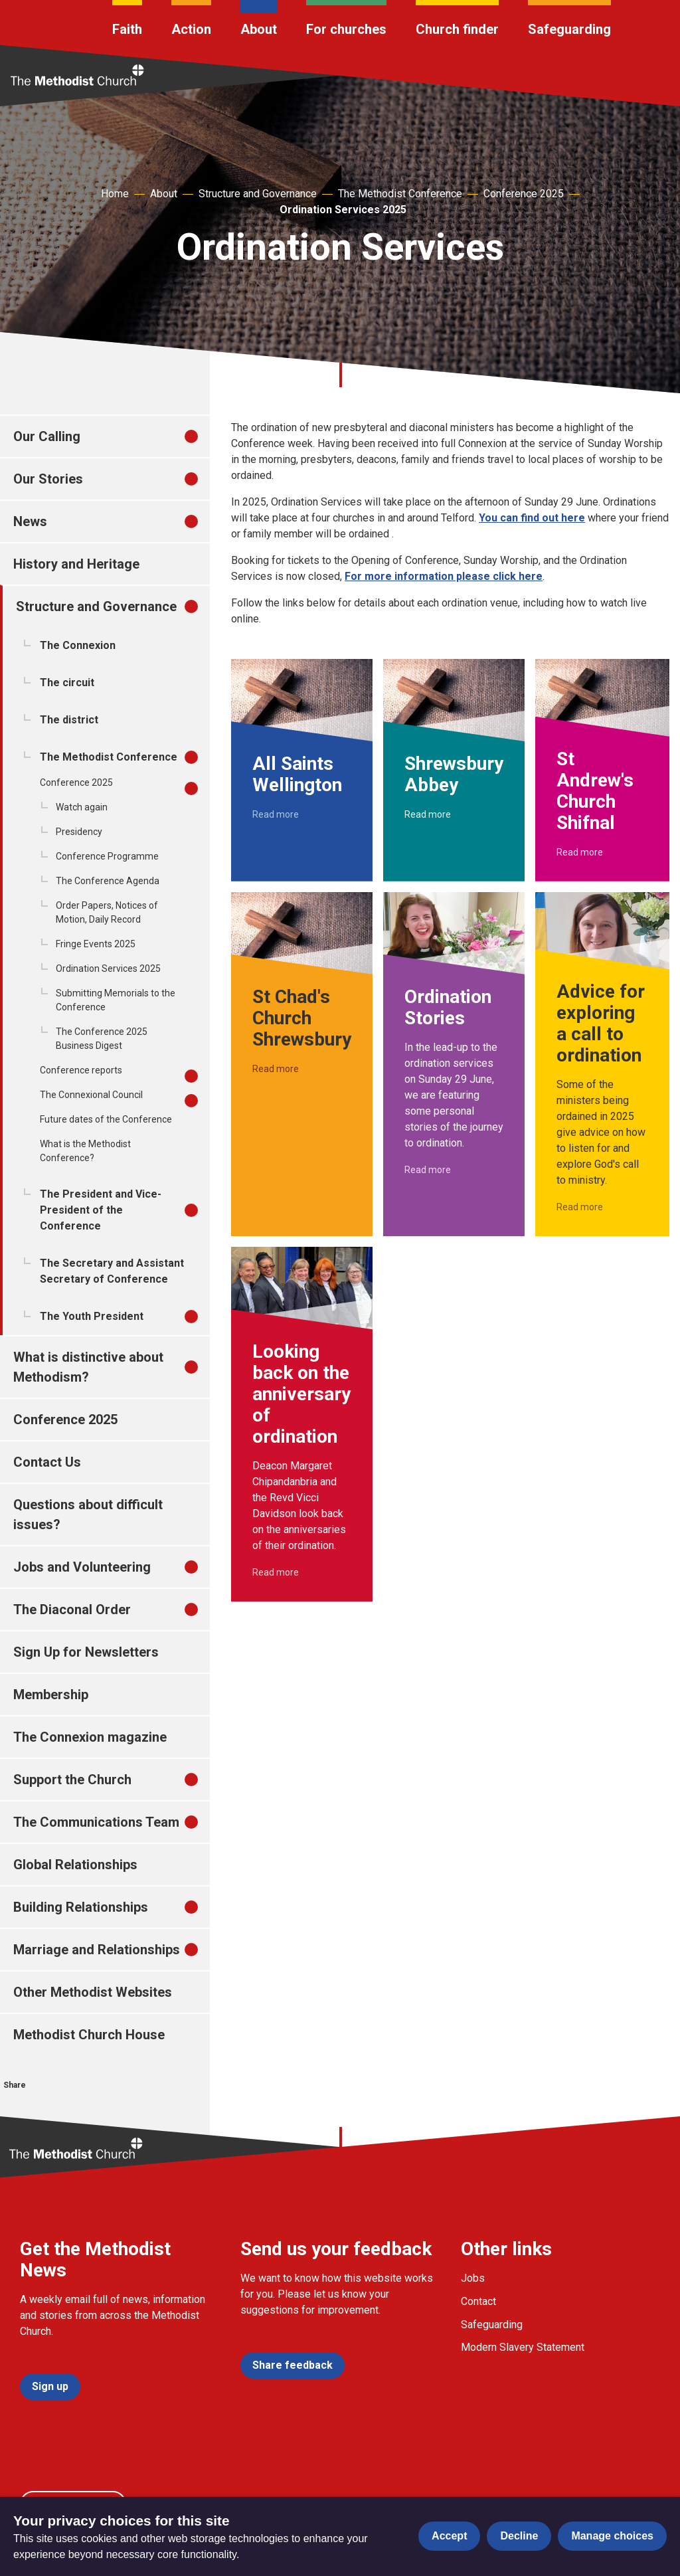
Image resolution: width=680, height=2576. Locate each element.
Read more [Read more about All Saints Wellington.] (275, 814)
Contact (478, 2301)
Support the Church (72, 1780)
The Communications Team (96, 1822)
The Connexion (78, 645)
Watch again (82, 807)
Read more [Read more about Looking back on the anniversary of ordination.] (275, 1572)
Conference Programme (107, 856)
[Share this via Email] (105, 2105)
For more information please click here (444, 576)
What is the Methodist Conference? (85, 1151)
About (258, 29)
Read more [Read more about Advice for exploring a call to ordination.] (579, 1207)
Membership (50, 1694)
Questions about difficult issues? (88, 1514)
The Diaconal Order (72, 1609)
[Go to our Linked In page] (126, 2470)
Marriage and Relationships (96, 1950)
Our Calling (46, 436)
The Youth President (91, 1316)
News (30, 521)
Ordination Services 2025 (343, 209)
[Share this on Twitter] (43, 2105)
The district (69, 719)
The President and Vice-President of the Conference (100, 1210)
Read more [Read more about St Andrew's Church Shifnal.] (579, 852)
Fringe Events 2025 (95, 944)
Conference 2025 (523, 193)
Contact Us (47, 1462)
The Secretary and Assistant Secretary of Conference (112, 1271)
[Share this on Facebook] (12, 2105)
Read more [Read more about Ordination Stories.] (427, 1169)
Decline (519, 2535)
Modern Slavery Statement (522, 2347)
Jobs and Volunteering (82, 1567)
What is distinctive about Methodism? (88, 1367)
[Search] (645, 26)
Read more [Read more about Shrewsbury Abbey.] (427, 814)
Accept (449, 2535)
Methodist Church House (89, 2035)
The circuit (67, 682)
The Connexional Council (91, 1094)
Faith (127, 29)
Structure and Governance (258, 193)
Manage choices (612, 2535)
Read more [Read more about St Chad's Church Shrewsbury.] (275, 1068)
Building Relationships (80, 1907)
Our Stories (48, 479)
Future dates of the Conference (106, 1119)
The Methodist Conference (400, 193)
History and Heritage (76, 564)
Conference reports (81, 1070)
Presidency (79, 831)
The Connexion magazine (90, 1737)
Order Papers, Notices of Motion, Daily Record (107, 912)
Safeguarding (569, 29)
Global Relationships (75, 1865)
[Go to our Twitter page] (63, 2470)
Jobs (473, 2278)
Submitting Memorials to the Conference (115, 1000)
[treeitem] (205, 436)
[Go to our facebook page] (32, 2470)
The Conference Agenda (107, 880)
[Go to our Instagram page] (94, 2470)
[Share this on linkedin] (74, 2105)
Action (191, 29)
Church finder (457, 29)
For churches (346, 29)
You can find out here (532, 517)
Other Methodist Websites (92, 1992)
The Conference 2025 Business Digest (101, 1038)
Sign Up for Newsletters (86, 1652)
